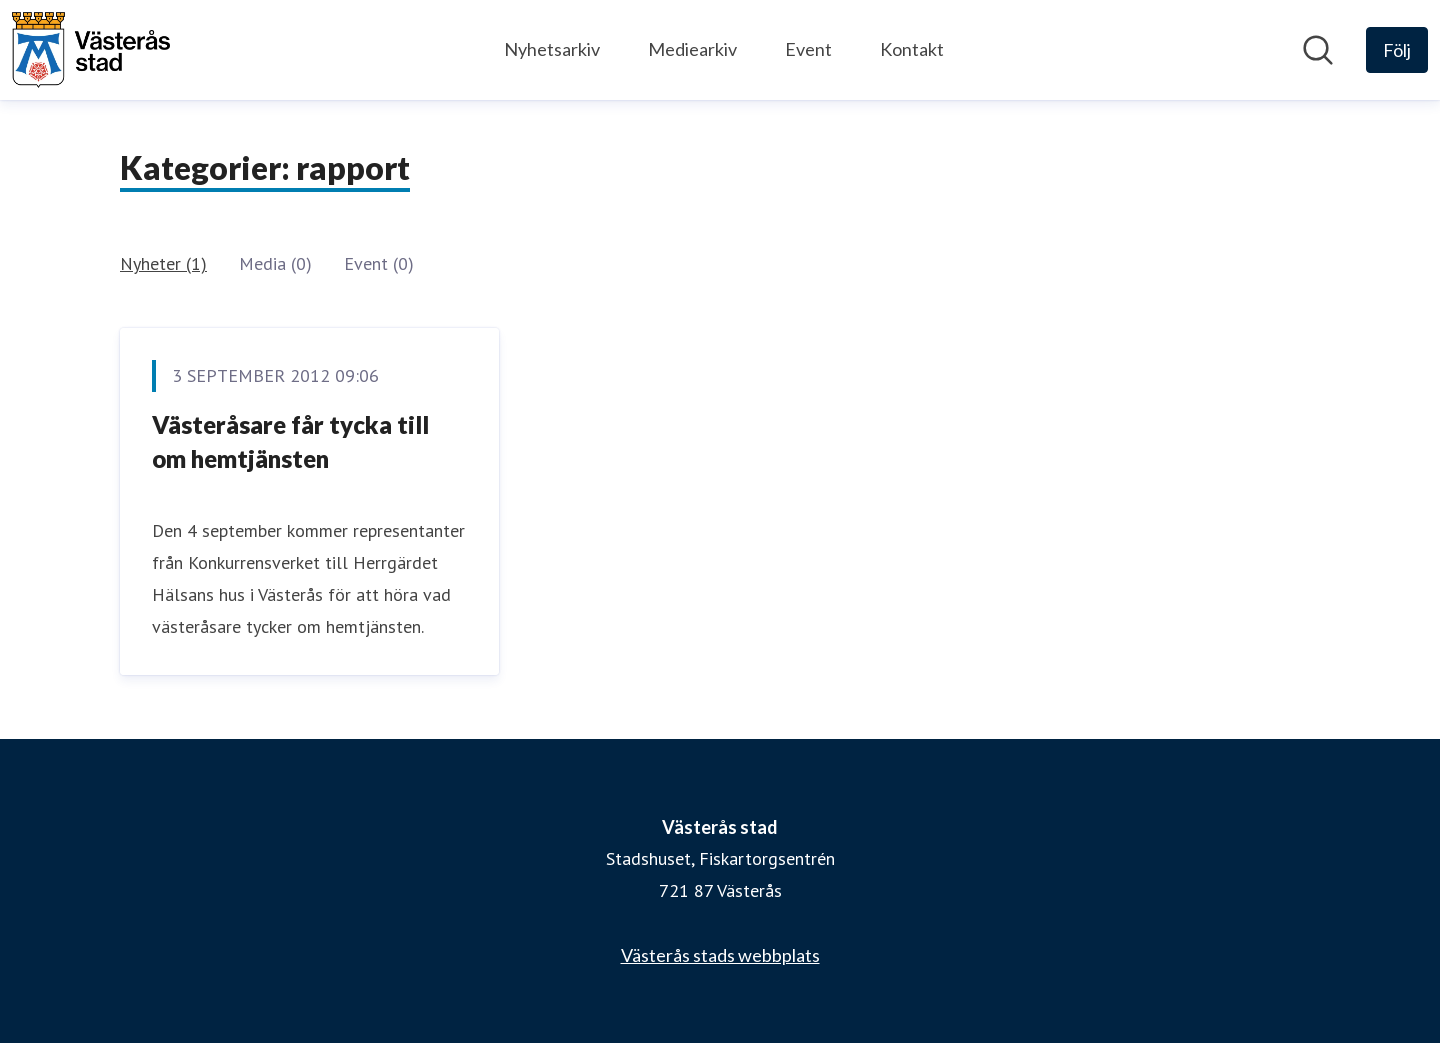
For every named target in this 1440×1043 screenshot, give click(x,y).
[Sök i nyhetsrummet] (1318, 50)
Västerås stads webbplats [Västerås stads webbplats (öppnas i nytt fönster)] (720, 955)
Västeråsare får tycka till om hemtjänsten (290, 441)
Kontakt (912, 49)
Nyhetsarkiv (552, 49)
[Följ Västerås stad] (1397, 50)
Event (808, 49)
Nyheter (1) (163, 263)
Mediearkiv (692, 49)
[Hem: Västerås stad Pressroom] (91, 50)
